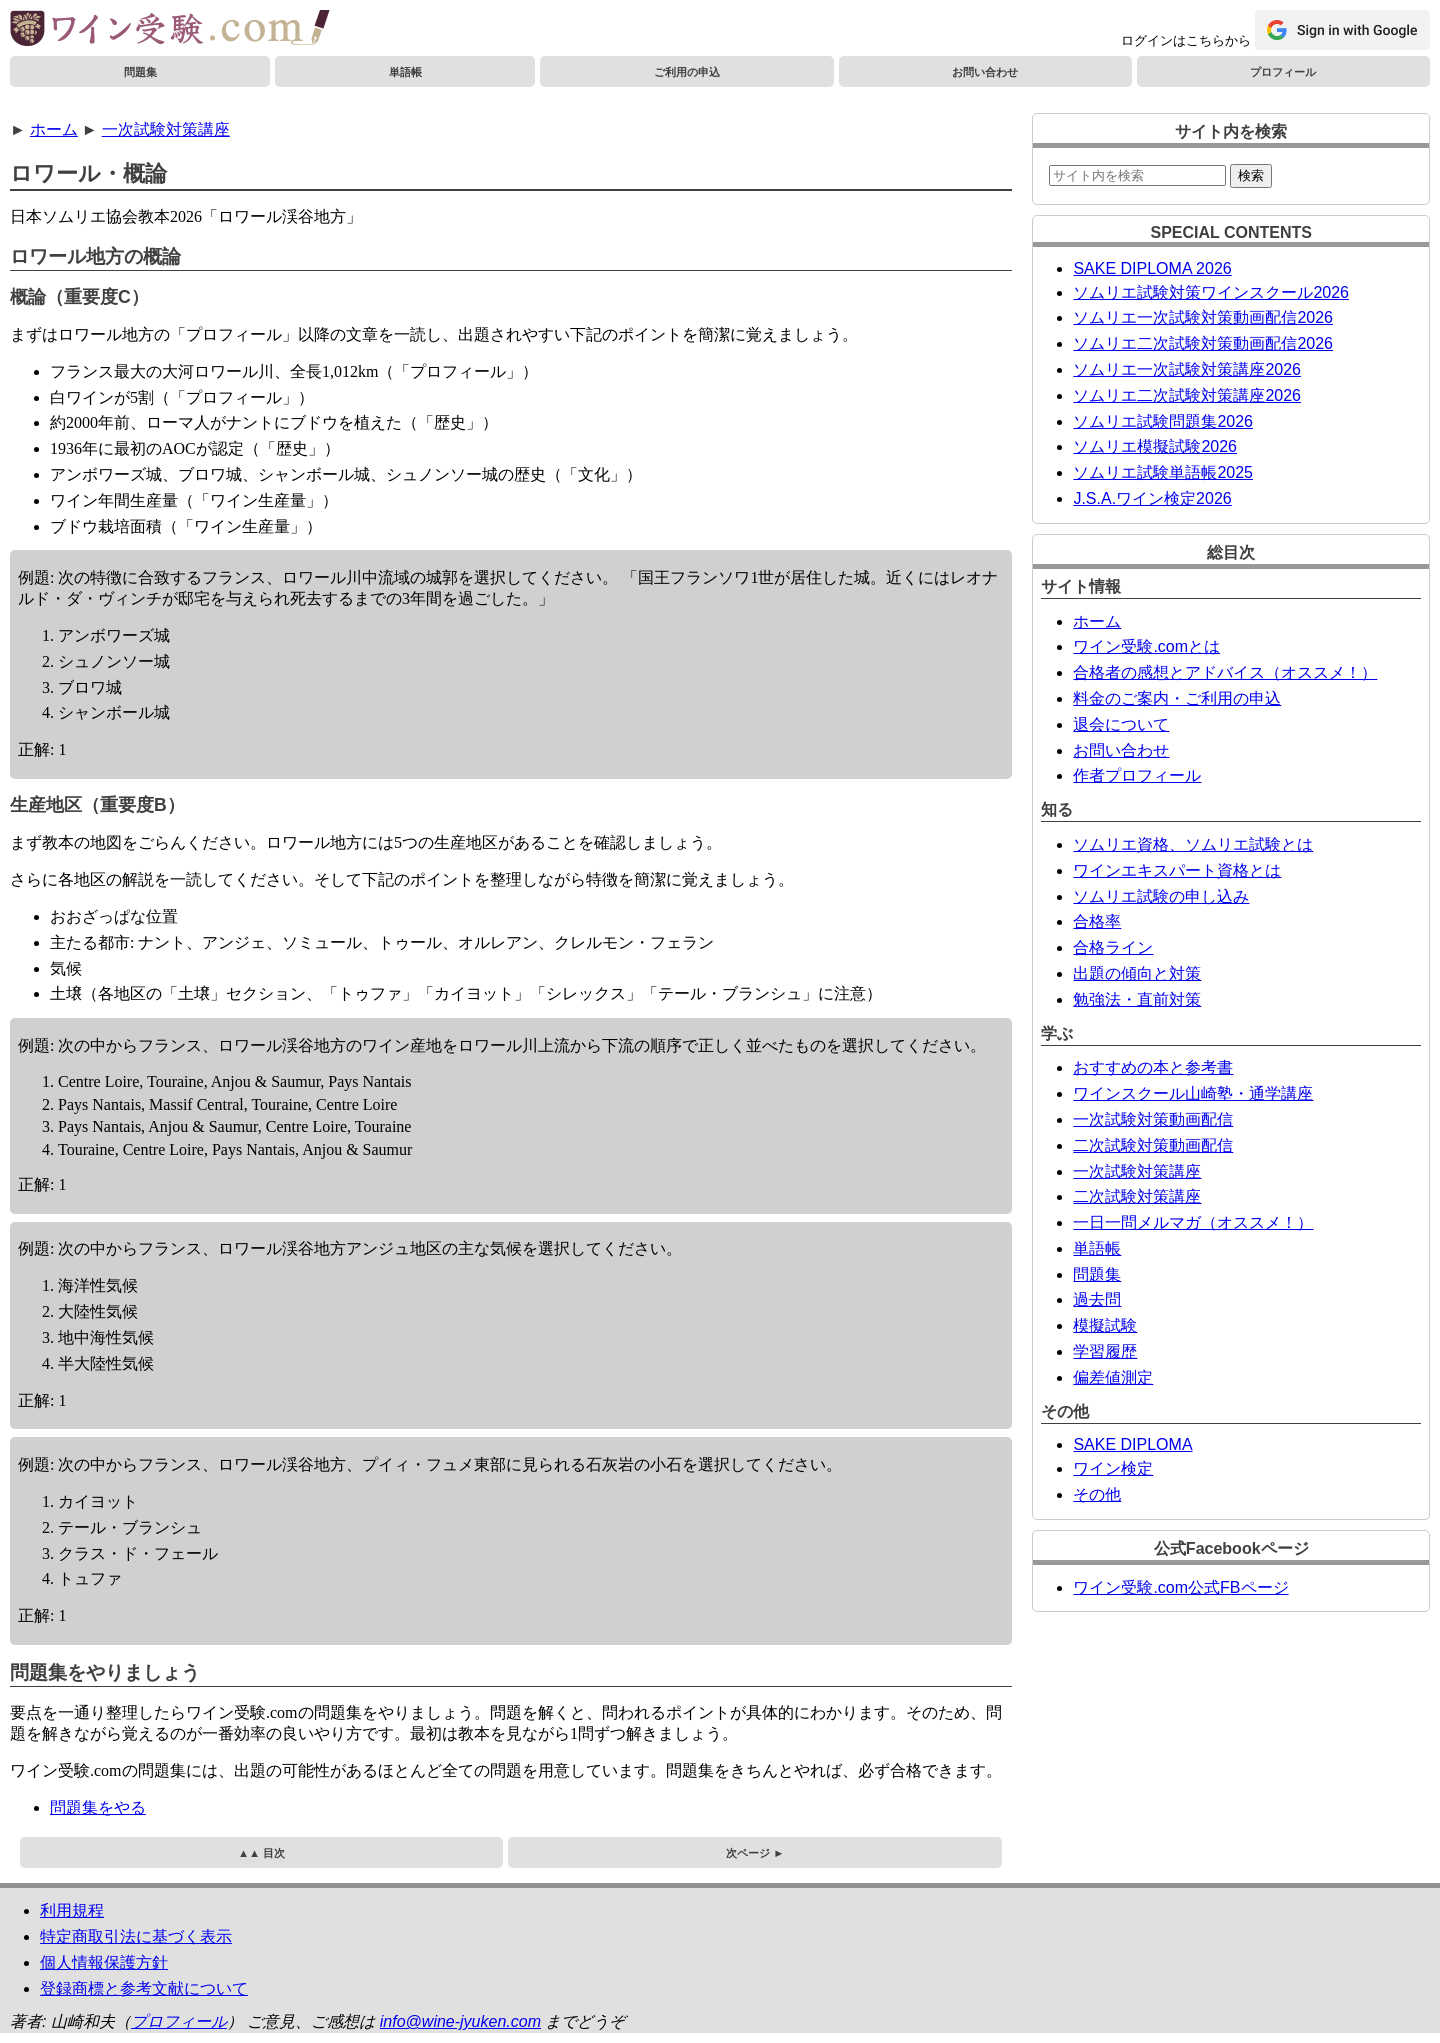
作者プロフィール (1137, 775)
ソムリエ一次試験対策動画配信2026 (1203, 317)
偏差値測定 (1113, 1377)
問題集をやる (98, 1807)
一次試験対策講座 (166, 129)
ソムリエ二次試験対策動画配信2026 (1203, 343)
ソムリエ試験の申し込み (1161, 896)
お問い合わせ (985, 72)
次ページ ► (755, 1853)
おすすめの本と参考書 (1153, 1067)
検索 (1251, 175)
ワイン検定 (1113, 1468)
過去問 (1097, 1299)
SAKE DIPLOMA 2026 (1152, 268)
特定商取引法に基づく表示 (136, 1936)
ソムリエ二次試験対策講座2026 (1187, 395)
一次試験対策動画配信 (1153, 1119)
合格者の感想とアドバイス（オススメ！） (1225, 672)
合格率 (1097, 921)
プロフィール (1283, 72)
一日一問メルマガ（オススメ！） (1193, 1222)
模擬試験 (1105, 1325)
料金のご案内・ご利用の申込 (1177, 698)
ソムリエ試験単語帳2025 (1163, 472)
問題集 (140, 72)
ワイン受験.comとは (1146, 646)
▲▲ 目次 (261, 1853)
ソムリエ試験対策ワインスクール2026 (1211, 292)
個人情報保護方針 (104, 1962)
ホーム (54, 129)
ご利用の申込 (687, 72)
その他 (1097, 1494)
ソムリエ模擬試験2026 (1155, 446)
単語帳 (405, 72)
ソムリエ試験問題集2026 (1163, 421)
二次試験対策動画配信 (1153, 1145)
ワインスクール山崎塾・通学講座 (1193, 1093)
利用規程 (72, 1910)
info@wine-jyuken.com (460, 2021)
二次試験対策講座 (1137, 1196)
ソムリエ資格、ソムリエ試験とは (1193, 844)
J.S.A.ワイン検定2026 (1152, 498)
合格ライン (1113, 947)
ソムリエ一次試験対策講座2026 (1187, 369)
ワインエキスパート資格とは (1177, 870)
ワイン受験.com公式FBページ (1180, 1587)
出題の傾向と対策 (1137, 973)
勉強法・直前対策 (1137, 999)
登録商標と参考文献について (144, 1988)
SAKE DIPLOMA (1132, 1444)
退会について (1121, 724)
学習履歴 (1105, 1351)
